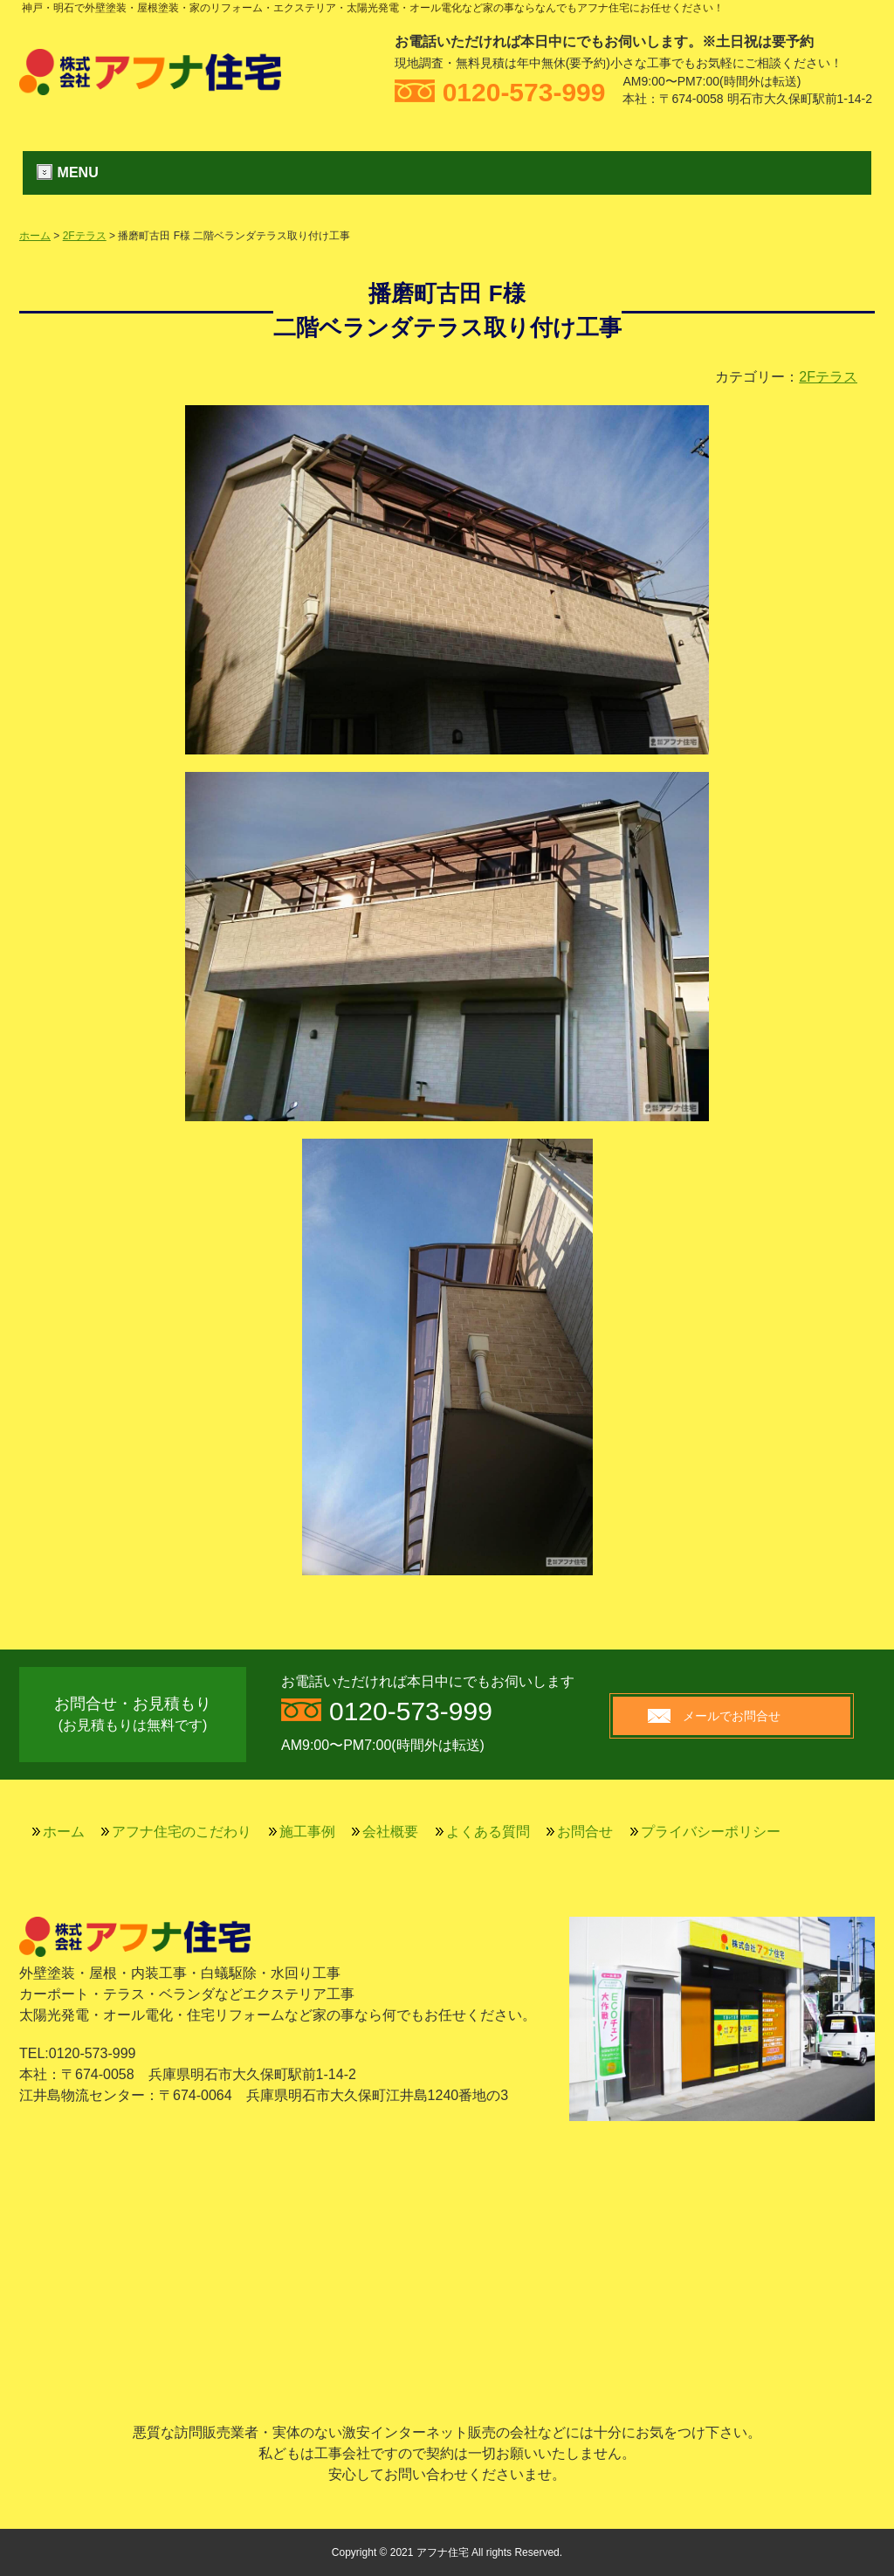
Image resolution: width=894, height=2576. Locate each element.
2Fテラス (85, 236)
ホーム (35, 236)
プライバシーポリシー (711, 1831)
